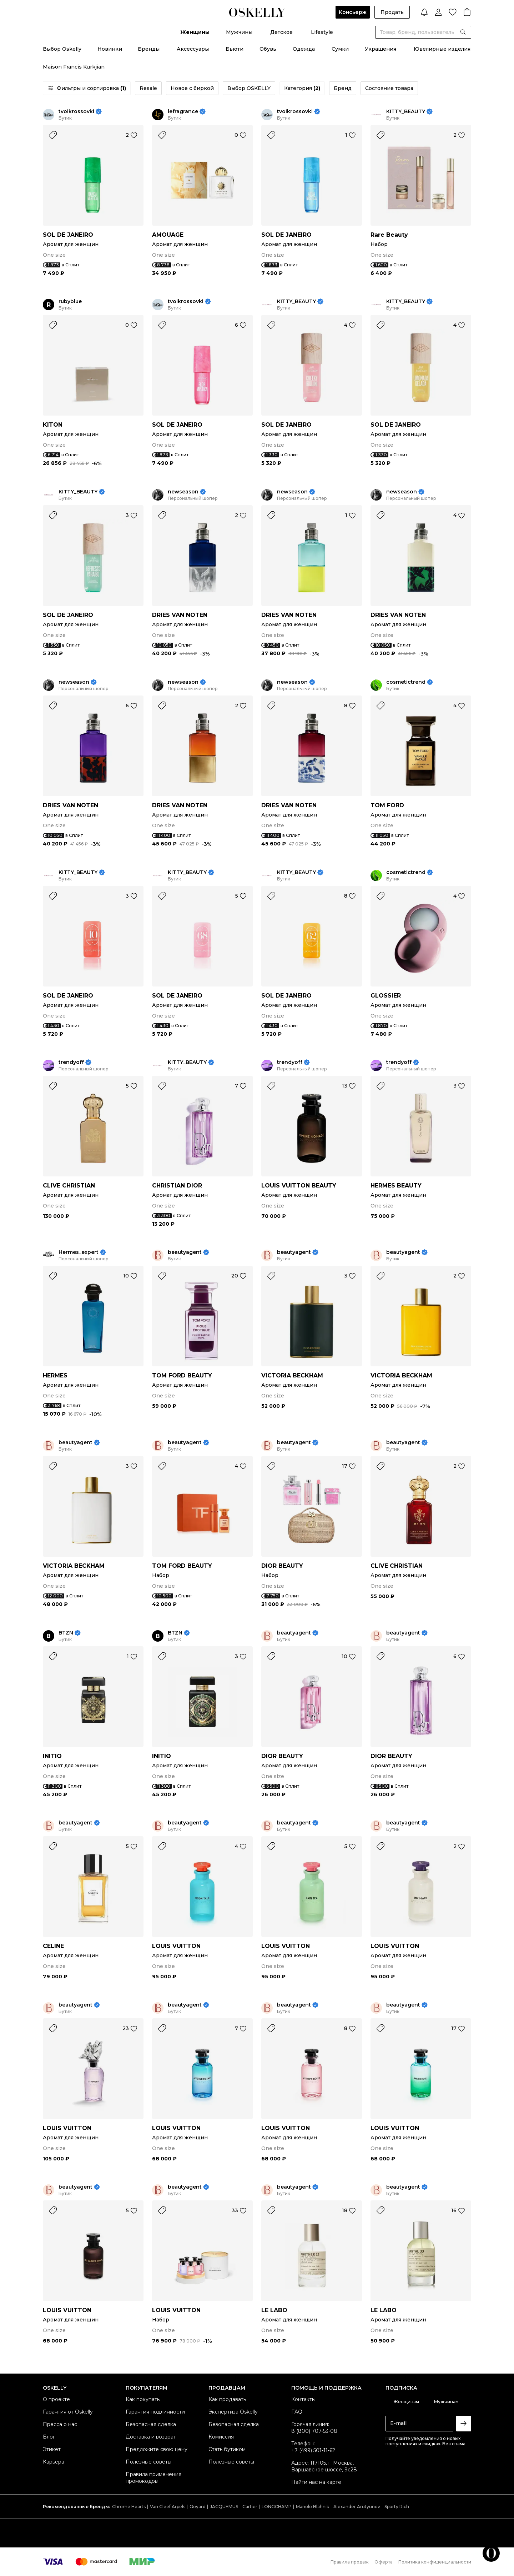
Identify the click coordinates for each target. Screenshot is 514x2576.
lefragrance (183, 112)
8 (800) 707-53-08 (314, 2431)
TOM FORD (387, 805)
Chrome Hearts (129, 2506)
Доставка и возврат (151, 2437)
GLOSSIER (386, 995)
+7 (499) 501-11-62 (313, 2450)
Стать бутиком (227, 2449)
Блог (49, 2437)
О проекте (56, 2399)
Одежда (304, 49)
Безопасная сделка (151, 2424)
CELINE (53, 1946)
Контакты (303, 2399)
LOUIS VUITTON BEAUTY (298, 1185)
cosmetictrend (405, 682)
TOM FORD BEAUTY (182, 1375)
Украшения (380, 49)
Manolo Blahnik (312, 2506)
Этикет (52, 2449)
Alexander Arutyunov (356, 2506)
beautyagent (185, 1252)
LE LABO (274, 2310)
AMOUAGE (167, 234)
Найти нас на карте (316, 2482)
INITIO (52, 1756)
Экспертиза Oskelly (233, 2412)
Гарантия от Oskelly (68, 2412)
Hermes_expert (79, 1252)
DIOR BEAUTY (282, 1565)
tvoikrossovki (76, 112)
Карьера (53, 2462)
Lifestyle (322, 32)
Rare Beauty (389, 234)
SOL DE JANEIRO (68, 234)
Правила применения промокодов (153, 2477)
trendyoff (71, 1062)
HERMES (55, 1375)
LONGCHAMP (277, 2506)
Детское (281, 32)
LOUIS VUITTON (176, 1946)
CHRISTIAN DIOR (177, 1185)
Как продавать (227, 2399)
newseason (183, 492)
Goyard (198, 2506)
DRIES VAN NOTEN (179, 615)
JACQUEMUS (224, 2506)
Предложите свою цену (156, 2449)
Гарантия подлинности (155, 2412)
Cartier (249, 2506)
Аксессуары (193, 49)
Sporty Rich (396, 2506)
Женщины (195, 32)
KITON (52, 424)
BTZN (66, 1633)
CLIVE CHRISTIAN (69, 1185)
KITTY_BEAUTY (405, 112)
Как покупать (143, 2399)
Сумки (340, 49)
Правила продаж (350, 2562)
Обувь (267, 49)
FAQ (296, 2412)
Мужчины (239, 32)
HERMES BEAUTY (396, 1185)
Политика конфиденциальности (434, 2562)
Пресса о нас (60, 2424)
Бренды (149, 49)
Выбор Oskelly (62, 49)
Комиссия (221, 2437)
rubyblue (70, 301)
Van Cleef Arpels (167, 2506)
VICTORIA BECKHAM (292, 1375)
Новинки (109, 49)
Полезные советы (148, 2462)
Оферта (383, 2562)
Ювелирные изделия (442, 49)
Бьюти (234, 49)
